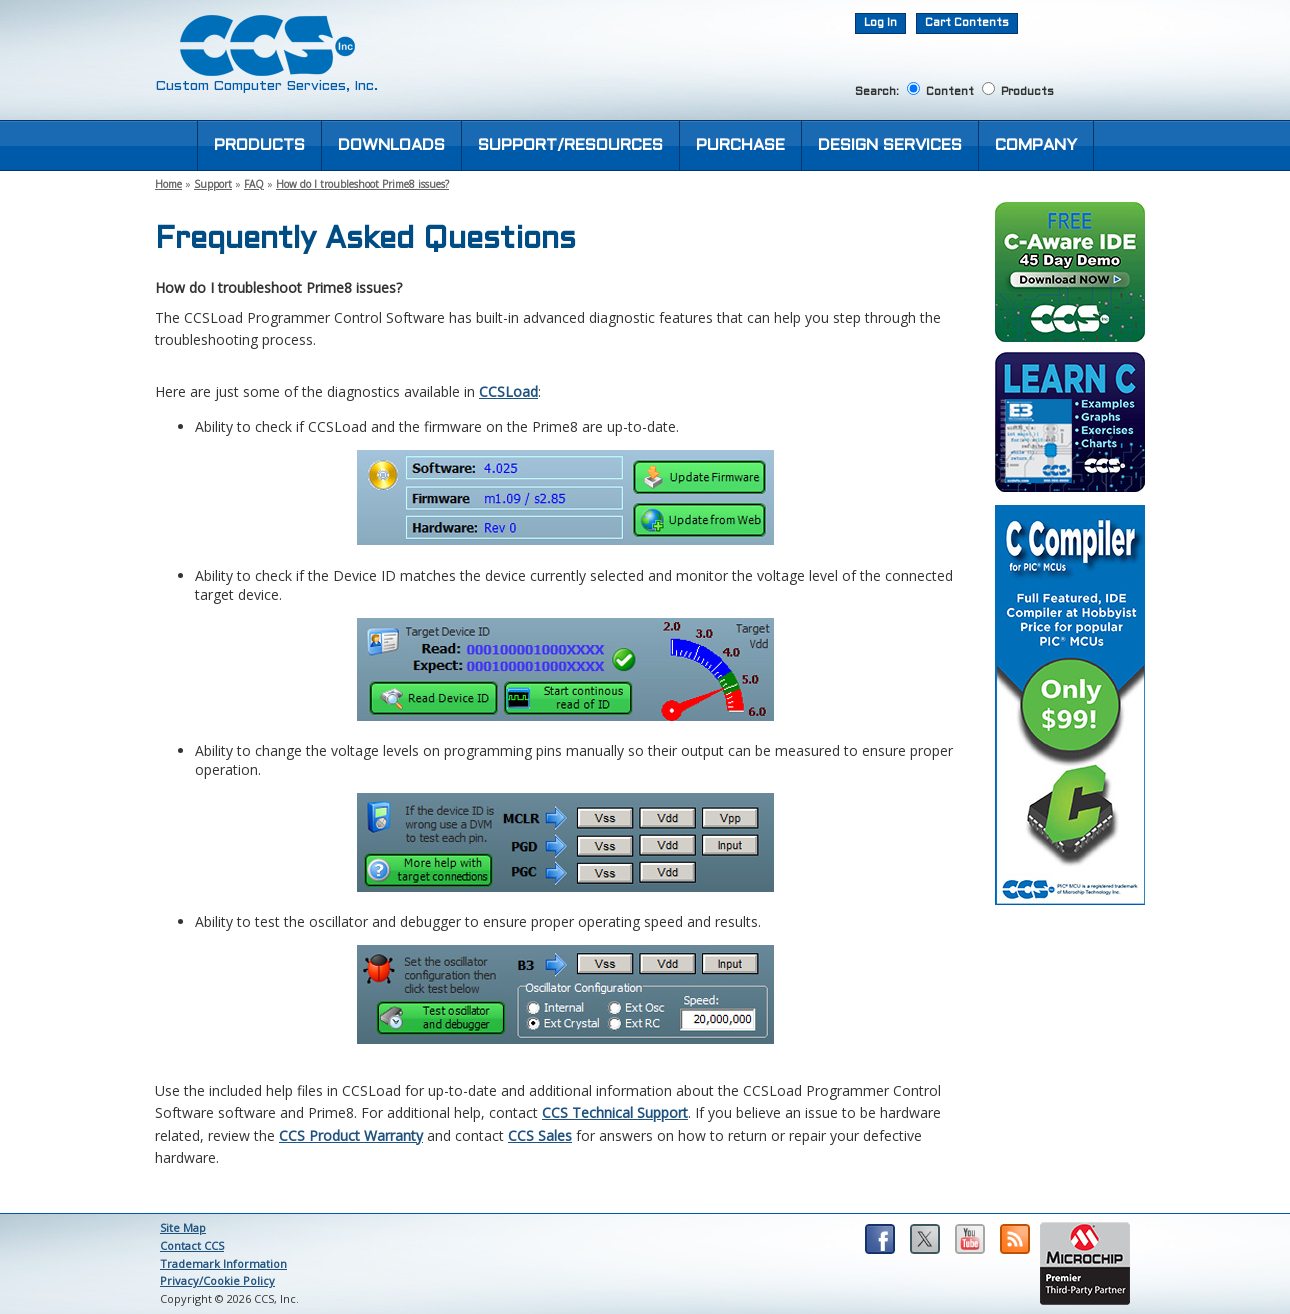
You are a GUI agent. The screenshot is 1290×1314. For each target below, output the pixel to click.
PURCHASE (740, 145)
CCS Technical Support (615, 1112)
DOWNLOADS (391, 145)
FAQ (254, 184)
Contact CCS (192, 1245)
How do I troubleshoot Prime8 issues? (362, 184)
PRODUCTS (259, 145)
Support (213, 184)
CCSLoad (508, 391)
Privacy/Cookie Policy (217, 1280)
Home (168, 184)
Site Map (183, 1227)
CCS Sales (540, 1135)
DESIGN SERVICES (890, 145)
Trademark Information (223, 1263)
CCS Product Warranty (351, 1135)
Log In (880, 23)
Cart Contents (967, 23)
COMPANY (1036, 145)
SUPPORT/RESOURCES (570, 145)
